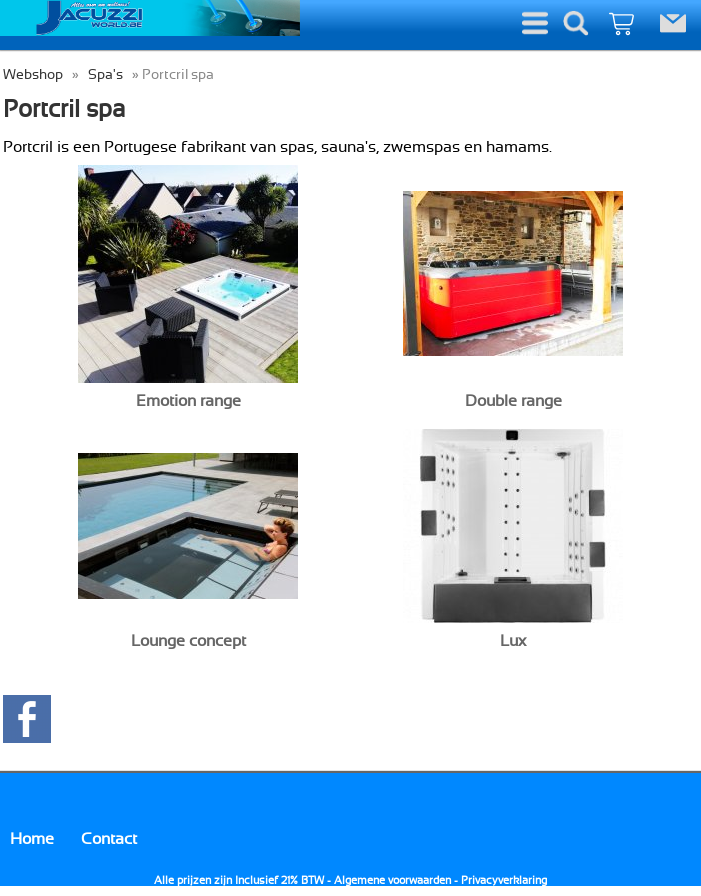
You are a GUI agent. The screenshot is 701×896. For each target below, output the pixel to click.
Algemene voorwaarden (392, 880)
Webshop (33, 74)
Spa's (105, 74)
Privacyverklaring (504, 880)
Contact (109, 839)
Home (32, 839)
